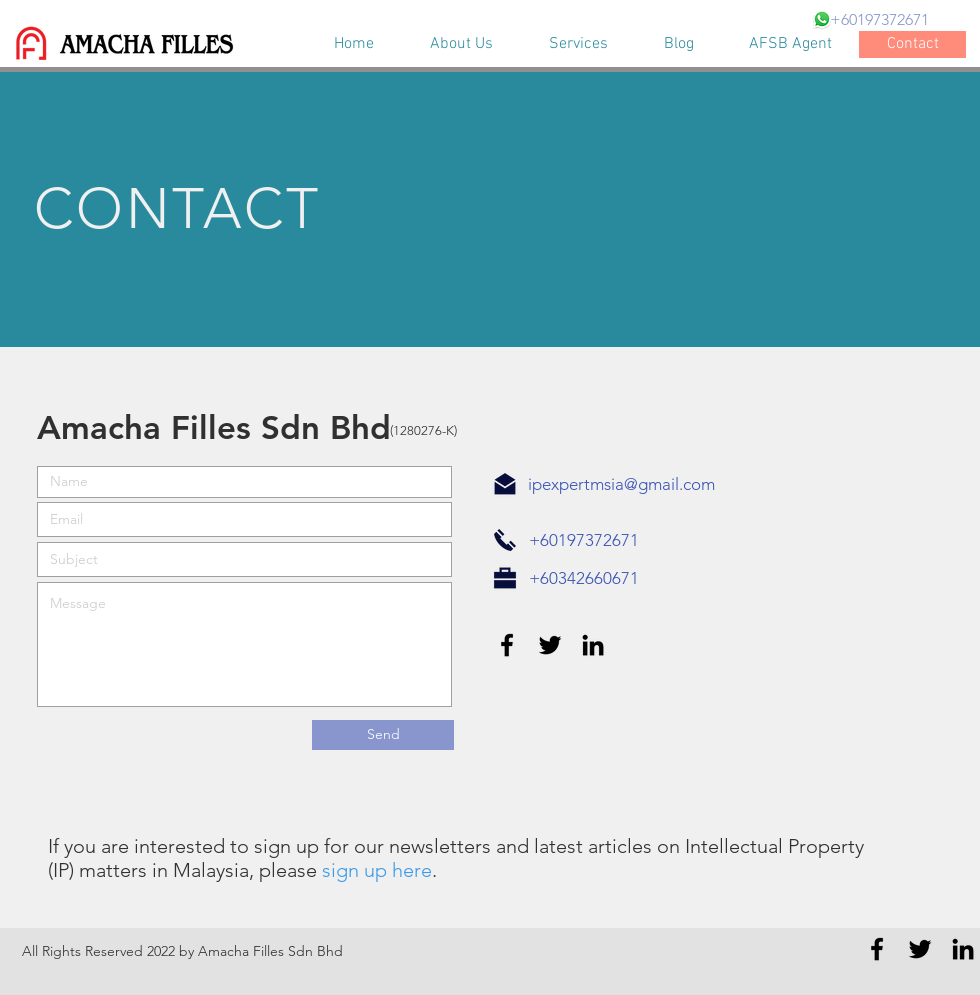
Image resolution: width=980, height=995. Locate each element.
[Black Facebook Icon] (507, 645)
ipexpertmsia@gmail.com (621, 484)
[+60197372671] (879, 20)
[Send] (383, 735)
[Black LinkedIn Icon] (593, 645)
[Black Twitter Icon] (550, 645)
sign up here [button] (377, 870)
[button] (319, 870)
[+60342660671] (583, 579)
